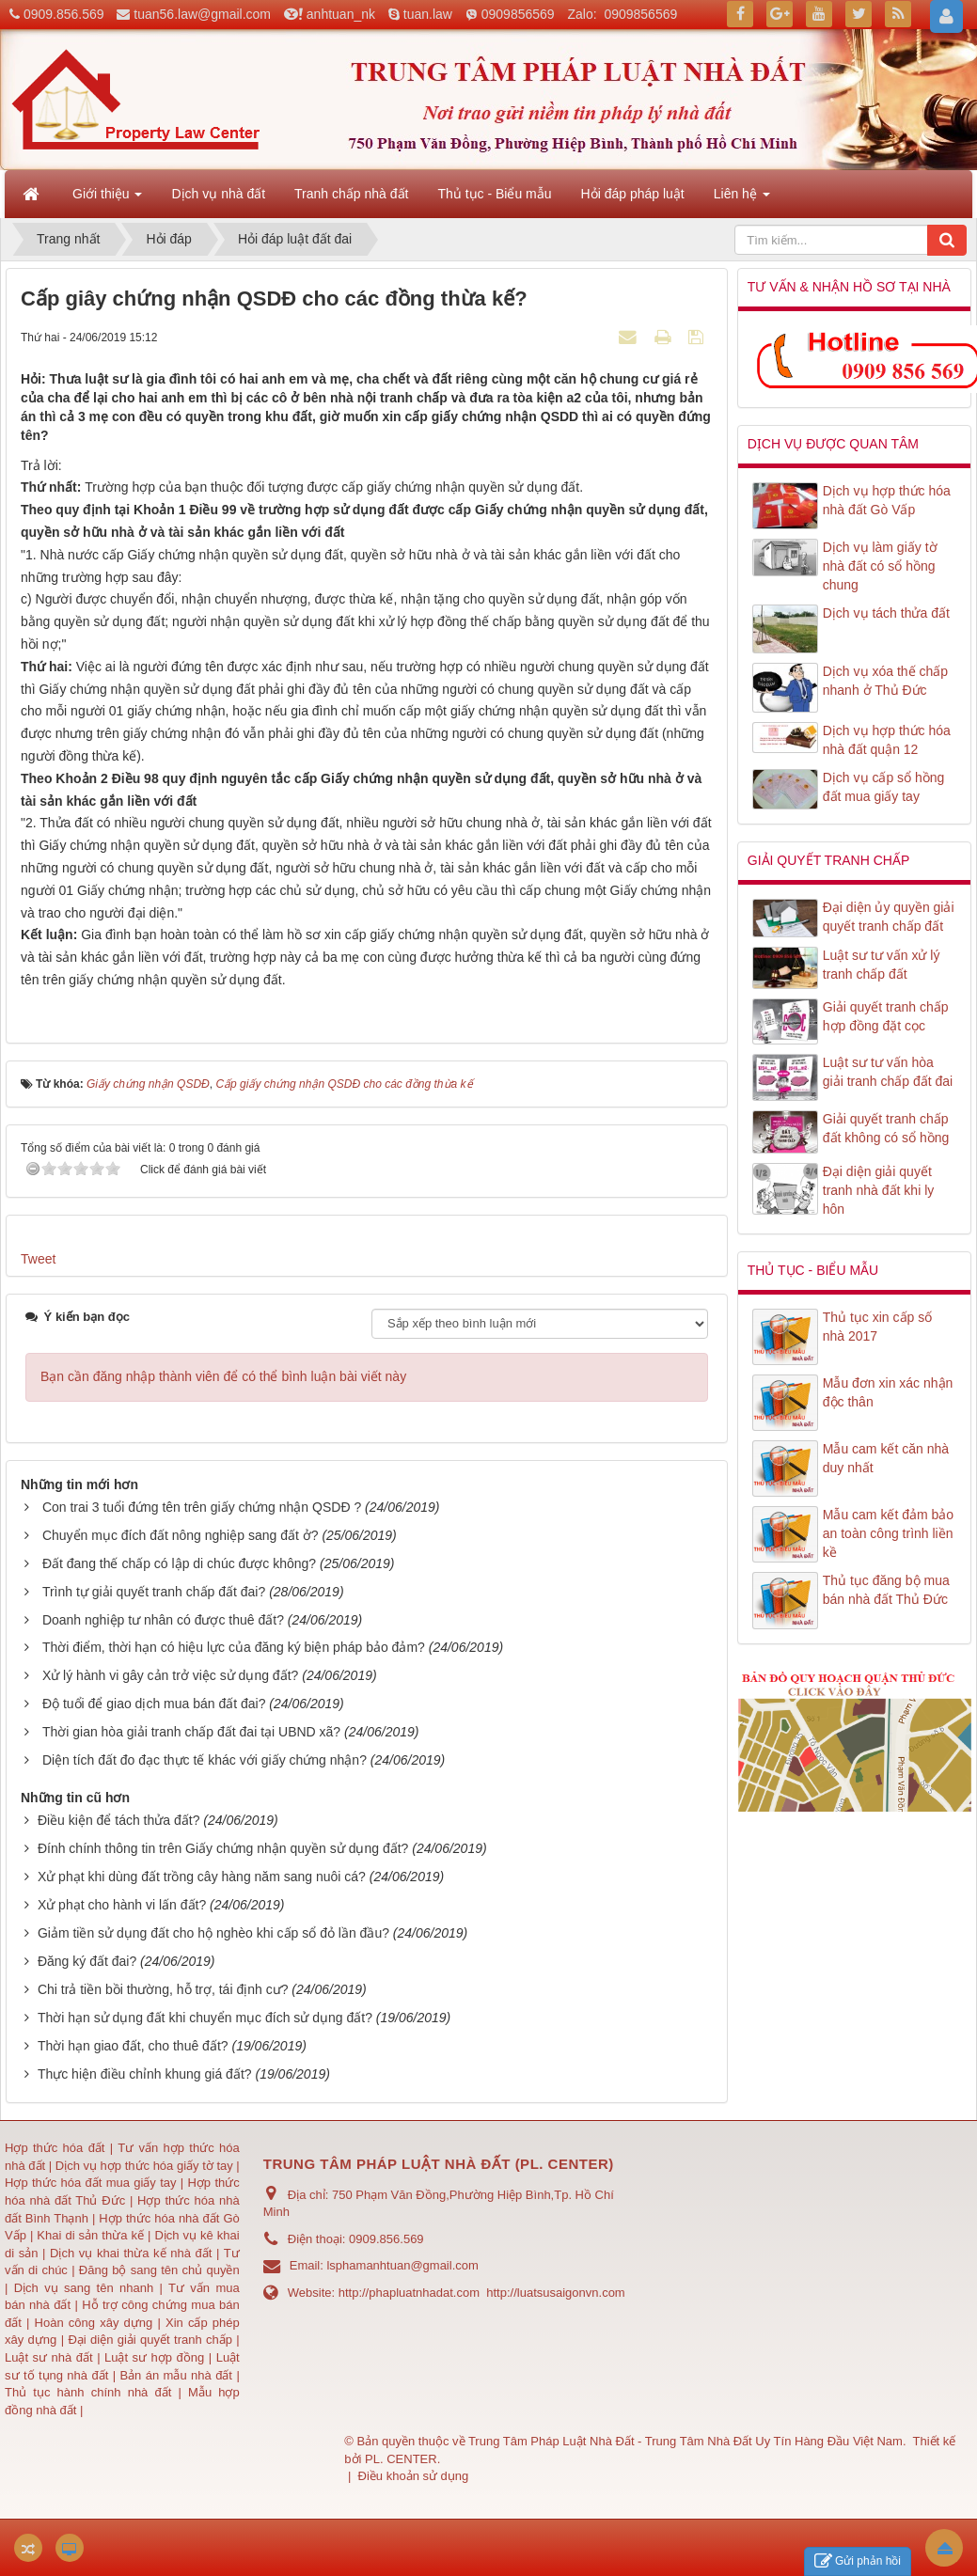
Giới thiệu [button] (107, 199)
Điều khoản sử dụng (413, 2476)
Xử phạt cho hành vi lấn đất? (122, 1904)
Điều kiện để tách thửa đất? (119, 1820)
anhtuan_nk (341, 14)
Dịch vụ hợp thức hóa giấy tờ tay (142, 2166)
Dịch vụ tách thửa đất (886, 612)
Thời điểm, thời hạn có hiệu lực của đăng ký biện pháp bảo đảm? (233, 1647)
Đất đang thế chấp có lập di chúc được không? (179, 1563)
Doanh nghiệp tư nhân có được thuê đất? (163, 1619)
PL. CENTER (401, 2459)
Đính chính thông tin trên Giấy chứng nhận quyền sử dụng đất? (223, 1848)
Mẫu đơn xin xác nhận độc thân (888, 1392)
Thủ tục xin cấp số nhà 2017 (877, 1326)
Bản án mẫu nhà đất (175, 2375)
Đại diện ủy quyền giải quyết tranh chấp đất (888, 917)
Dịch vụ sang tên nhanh (87, 2288)
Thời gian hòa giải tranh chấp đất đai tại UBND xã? (191, 1731)
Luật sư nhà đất (49, 2357)
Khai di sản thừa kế (90, 2235)
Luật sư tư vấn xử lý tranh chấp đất (881, 965)
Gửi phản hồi (857, 2561)
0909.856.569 (64, 14)
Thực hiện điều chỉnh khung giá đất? (145, 2073)
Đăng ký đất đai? (87, 1961)
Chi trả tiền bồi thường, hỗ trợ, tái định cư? (163, 1989)
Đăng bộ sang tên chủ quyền (159, 2270)
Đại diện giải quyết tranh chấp (152, 2340)
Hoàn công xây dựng (96, 2323)
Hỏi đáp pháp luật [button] (633, 193)
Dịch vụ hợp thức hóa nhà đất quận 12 (887, 740)
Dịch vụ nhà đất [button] (218, 193)
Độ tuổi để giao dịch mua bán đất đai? (154, 1703)
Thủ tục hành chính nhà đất (92, 2392)
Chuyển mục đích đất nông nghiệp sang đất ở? (180, 1535)
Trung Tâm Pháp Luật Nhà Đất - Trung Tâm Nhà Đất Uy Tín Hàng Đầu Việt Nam (685, 2441)
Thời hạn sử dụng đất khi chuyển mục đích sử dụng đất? (205, 2017)
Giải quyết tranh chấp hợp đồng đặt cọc (886, 1016)
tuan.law (427, 14)
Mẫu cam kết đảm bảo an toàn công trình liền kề (888, 1533)
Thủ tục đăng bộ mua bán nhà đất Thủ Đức (886, 1590)
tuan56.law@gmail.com (202, 14)
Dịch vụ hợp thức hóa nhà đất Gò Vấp (887, 500)
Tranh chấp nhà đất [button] (351, 193)
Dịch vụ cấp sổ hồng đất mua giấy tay (884, 787)
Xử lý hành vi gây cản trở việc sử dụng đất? (170, 1675)
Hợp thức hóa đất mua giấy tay (91, 2182)
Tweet (38, 1258)
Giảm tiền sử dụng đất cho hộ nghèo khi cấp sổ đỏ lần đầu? (213, 1932)
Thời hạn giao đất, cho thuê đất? (133, 2045)
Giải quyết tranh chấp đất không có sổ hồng (886, 1128)
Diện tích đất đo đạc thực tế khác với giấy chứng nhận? (204, 1759)
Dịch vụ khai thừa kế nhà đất (131, 2253)
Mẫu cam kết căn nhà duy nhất (886, 1458)
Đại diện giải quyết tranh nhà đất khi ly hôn (879, 1190)
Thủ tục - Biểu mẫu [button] (494, 193)
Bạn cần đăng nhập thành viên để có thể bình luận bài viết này (223, 1376)
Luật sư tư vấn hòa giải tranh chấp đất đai (888, 1072)
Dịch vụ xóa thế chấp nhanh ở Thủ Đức (885, 681)
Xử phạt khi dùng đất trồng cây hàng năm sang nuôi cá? (202, 1876)
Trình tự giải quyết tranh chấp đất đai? (153, 1591)
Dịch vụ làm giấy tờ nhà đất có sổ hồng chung (880, 566)
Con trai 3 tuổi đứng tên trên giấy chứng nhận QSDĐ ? (201, 1507)
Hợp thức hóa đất (54, 2148)
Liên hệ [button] (742, 199)
